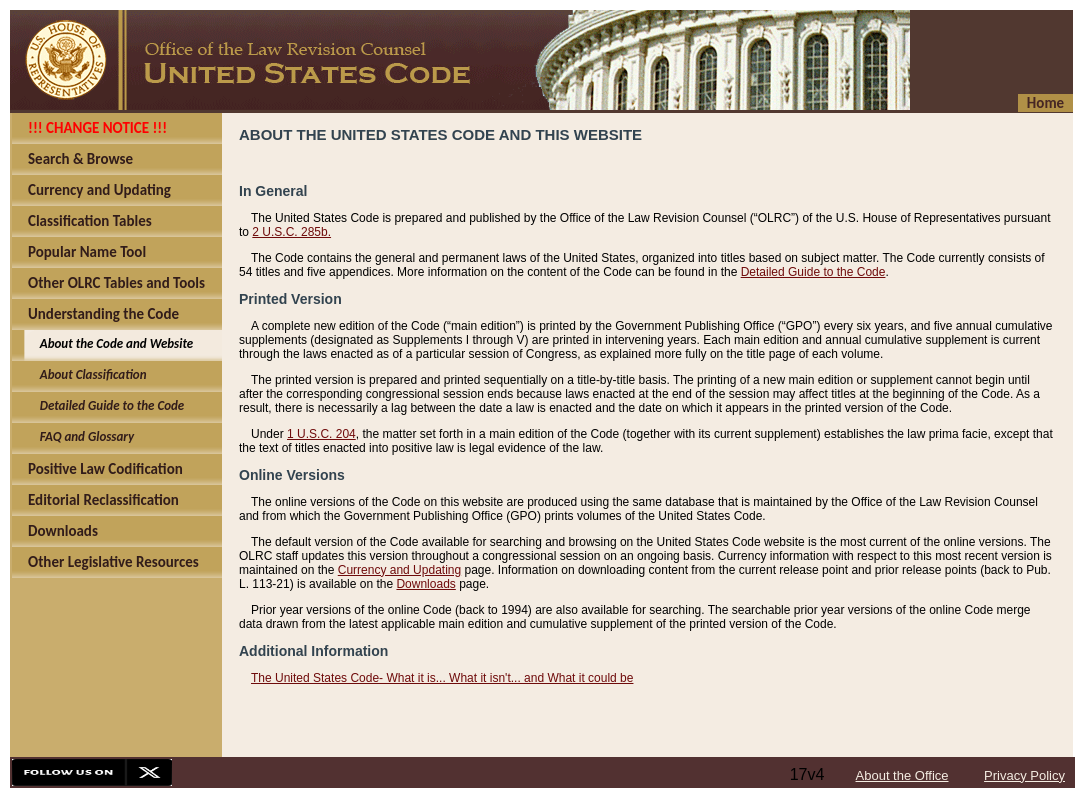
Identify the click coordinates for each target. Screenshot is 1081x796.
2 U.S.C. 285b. (291, 232)
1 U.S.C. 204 (321, 434)
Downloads (425, 584)
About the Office (902, 775)
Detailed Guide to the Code (813, 272)
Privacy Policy (1024, 775)
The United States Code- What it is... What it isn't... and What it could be (442, 678)
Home (1045, 103)
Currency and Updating (399, 570)
